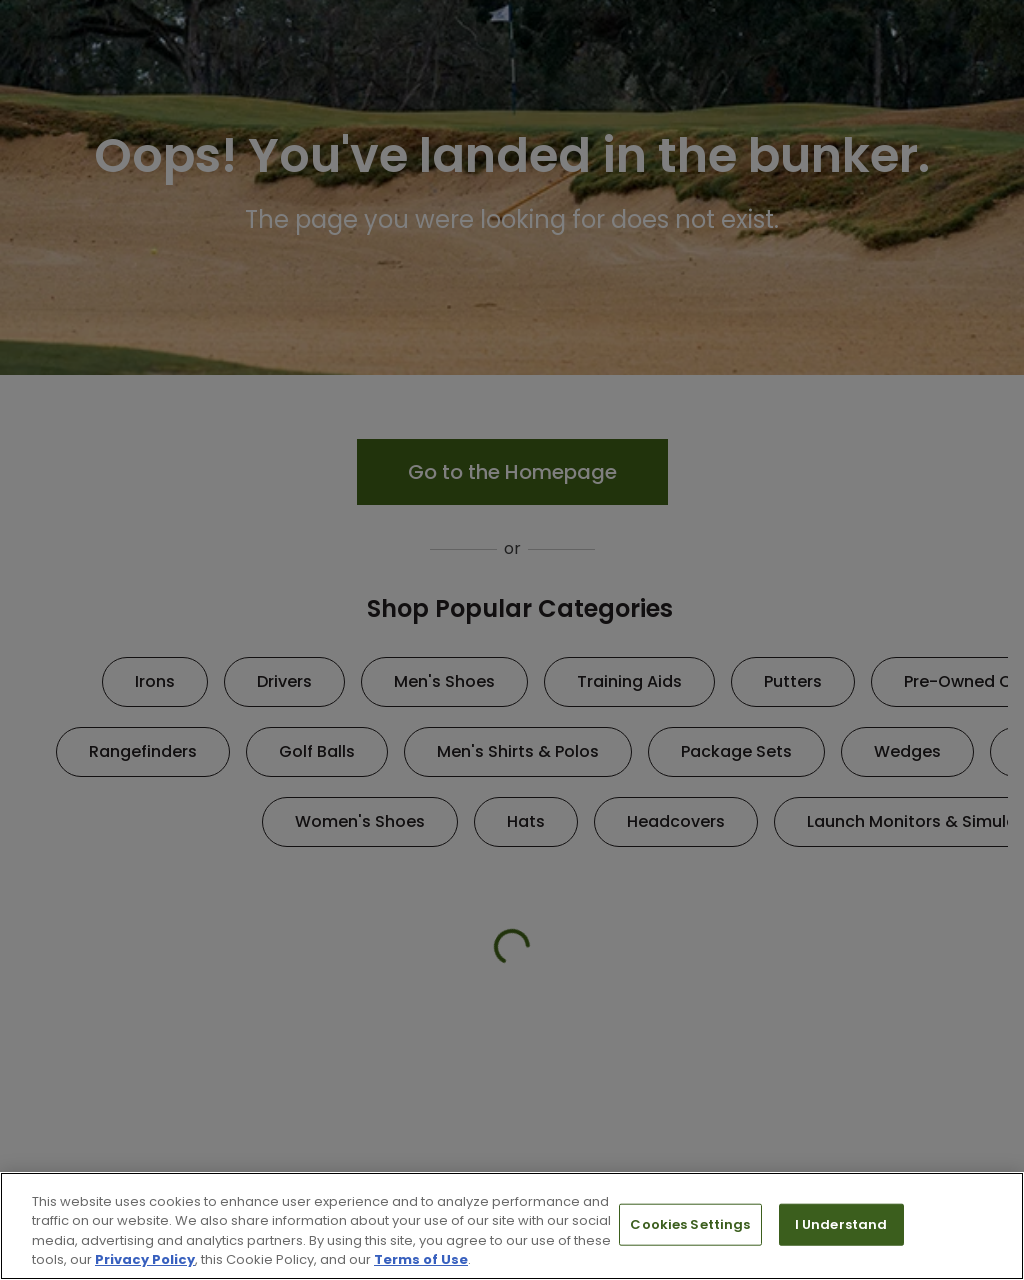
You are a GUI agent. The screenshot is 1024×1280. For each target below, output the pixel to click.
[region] (512, 1226)
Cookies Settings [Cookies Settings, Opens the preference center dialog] (690, 1224)
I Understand (841, 1224)
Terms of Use (421, 1259)
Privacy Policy (145, 1259)
